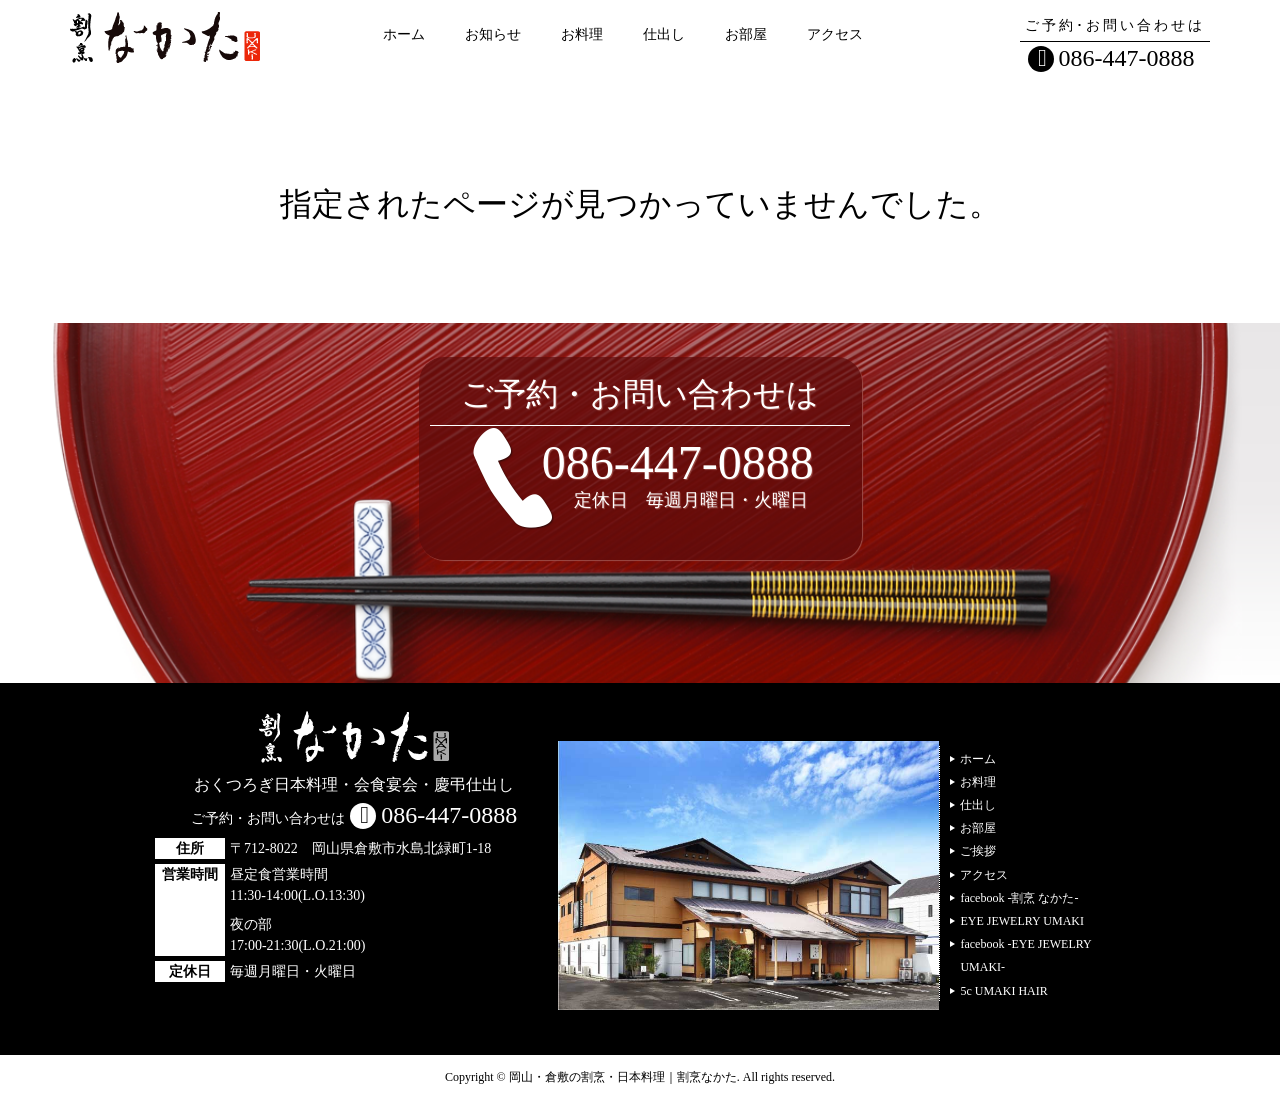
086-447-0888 (1127, 58)
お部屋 (746, 34)
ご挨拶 (978, 851)
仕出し (664, 34)
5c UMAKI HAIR (1003, 991)
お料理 (582, 34)
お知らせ (493, 34)
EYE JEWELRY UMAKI (1022, 921)
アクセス (835, 34)
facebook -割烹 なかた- (1019, 898)
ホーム (404, 34)
